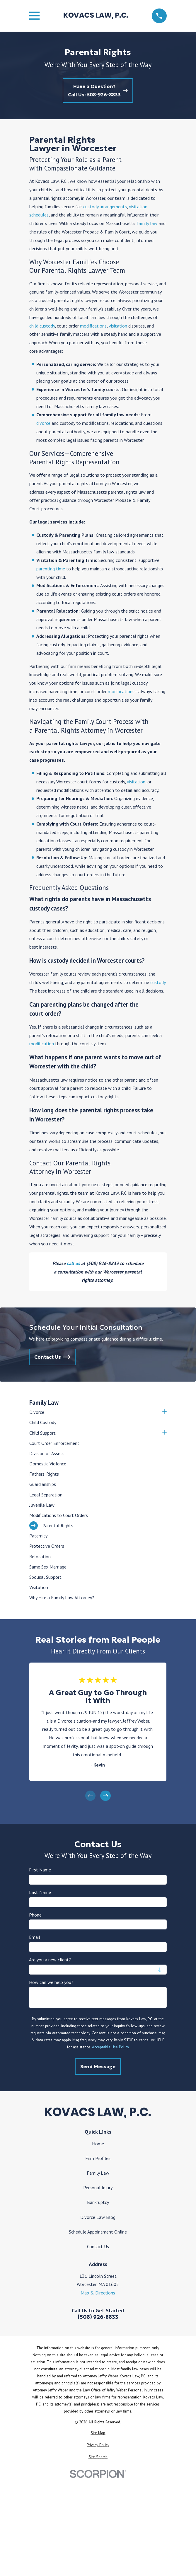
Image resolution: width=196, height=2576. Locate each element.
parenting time (50, 569)
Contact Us (98, 2246)
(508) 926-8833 (98, 2317)
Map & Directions (98, 2293)
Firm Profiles (97, 2158)
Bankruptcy (98, 2202)
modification (41, 1043)
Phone (35, 1915)
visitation (118, 326)
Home (98, 2144)
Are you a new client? (50, 1960)
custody (158, 982)
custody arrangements (105, 206)
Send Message (97, 2066)
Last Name (40, 1892)
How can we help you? (51, 1982)
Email (34, 1937)
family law (147, 223)
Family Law (98, 2173)
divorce (43, 423)
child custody (42, 326)
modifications (93, 326)
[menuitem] (94, 1412)
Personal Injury (98, 2187)
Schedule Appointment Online (98, 2232)
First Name (40, 1870)
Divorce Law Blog (97, 2217)
